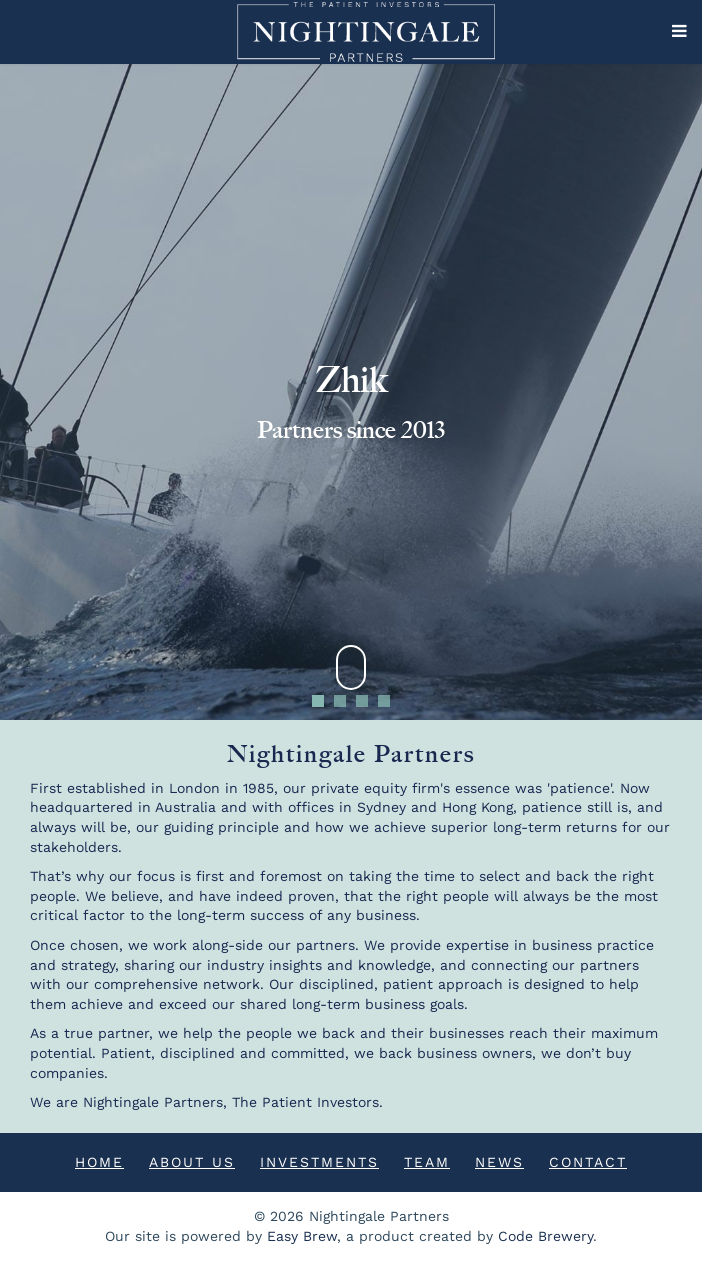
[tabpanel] (351, 392)
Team (427, 1162)
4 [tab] (384, 701)
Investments (319, 1162)
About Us (192, 1162)
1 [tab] (318, 701)
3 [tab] (362, 701)
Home (99, 1162)
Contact (588, 1162)
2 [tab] (340, 701)
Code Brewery (545, 1236)
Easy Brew (302, 1236)
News (499, 1162)
